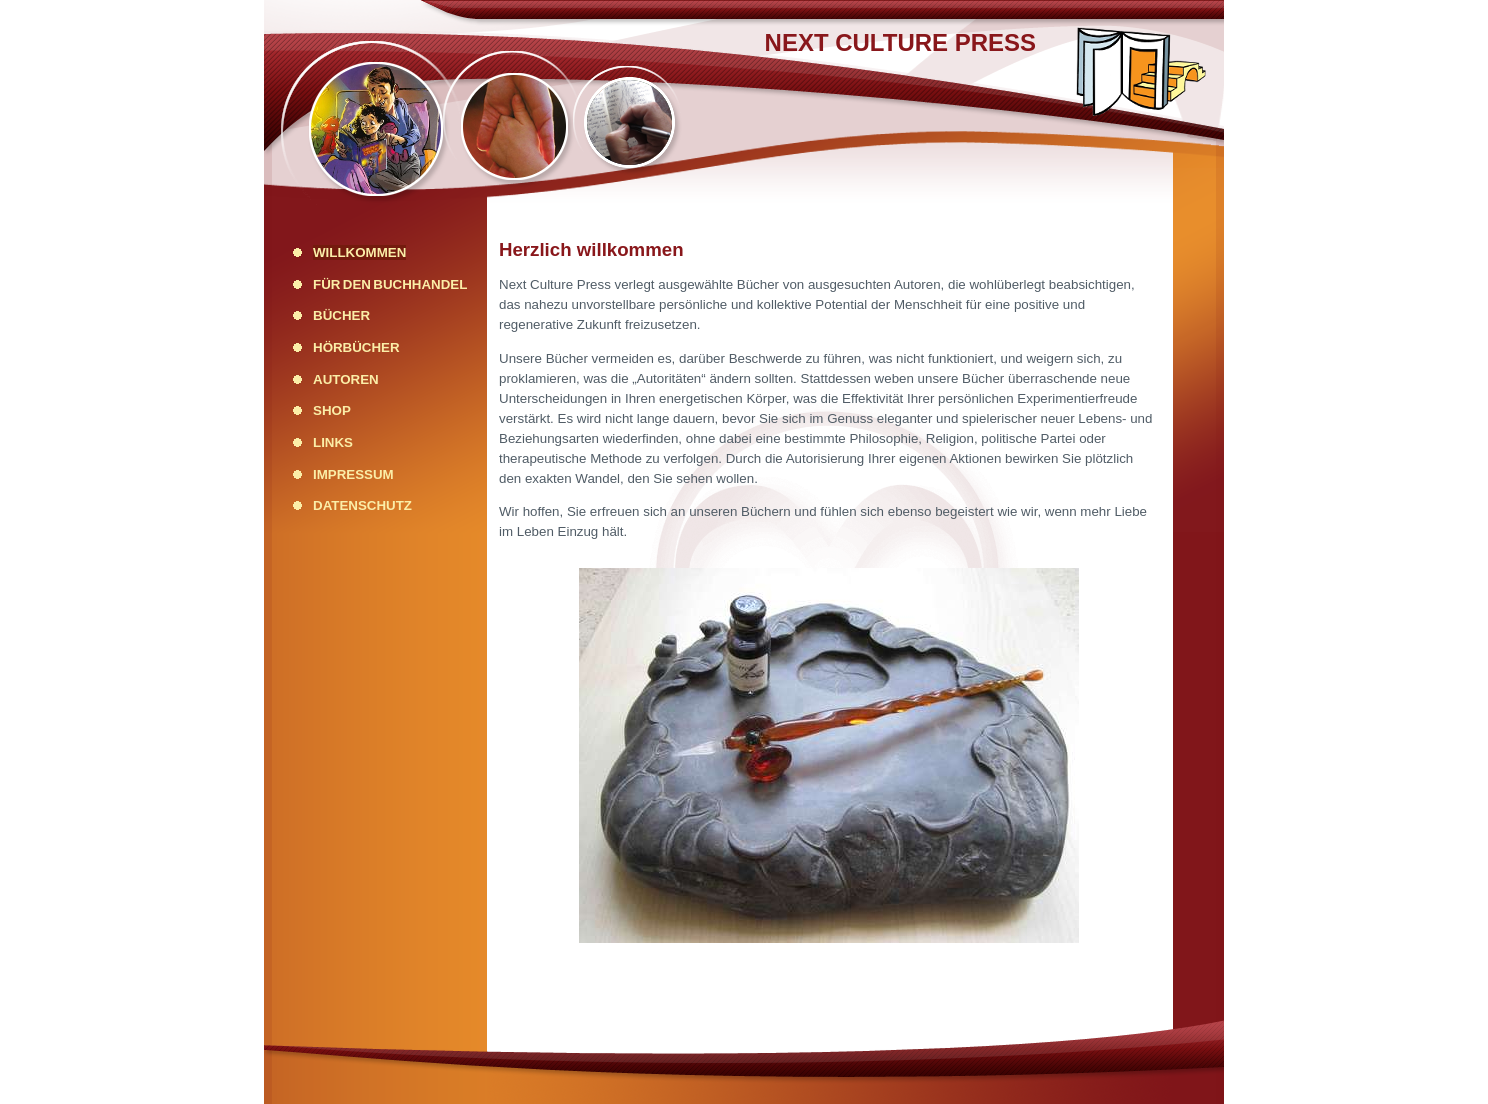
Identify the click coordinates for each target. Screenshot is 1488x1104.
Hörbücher (356, 347)
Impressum (353, 474)
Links (333, 442)
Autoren (346, 379)
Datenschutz (362, 505)
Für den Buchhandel (390, 284)
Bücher (341, 315)
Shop (332, 410)
